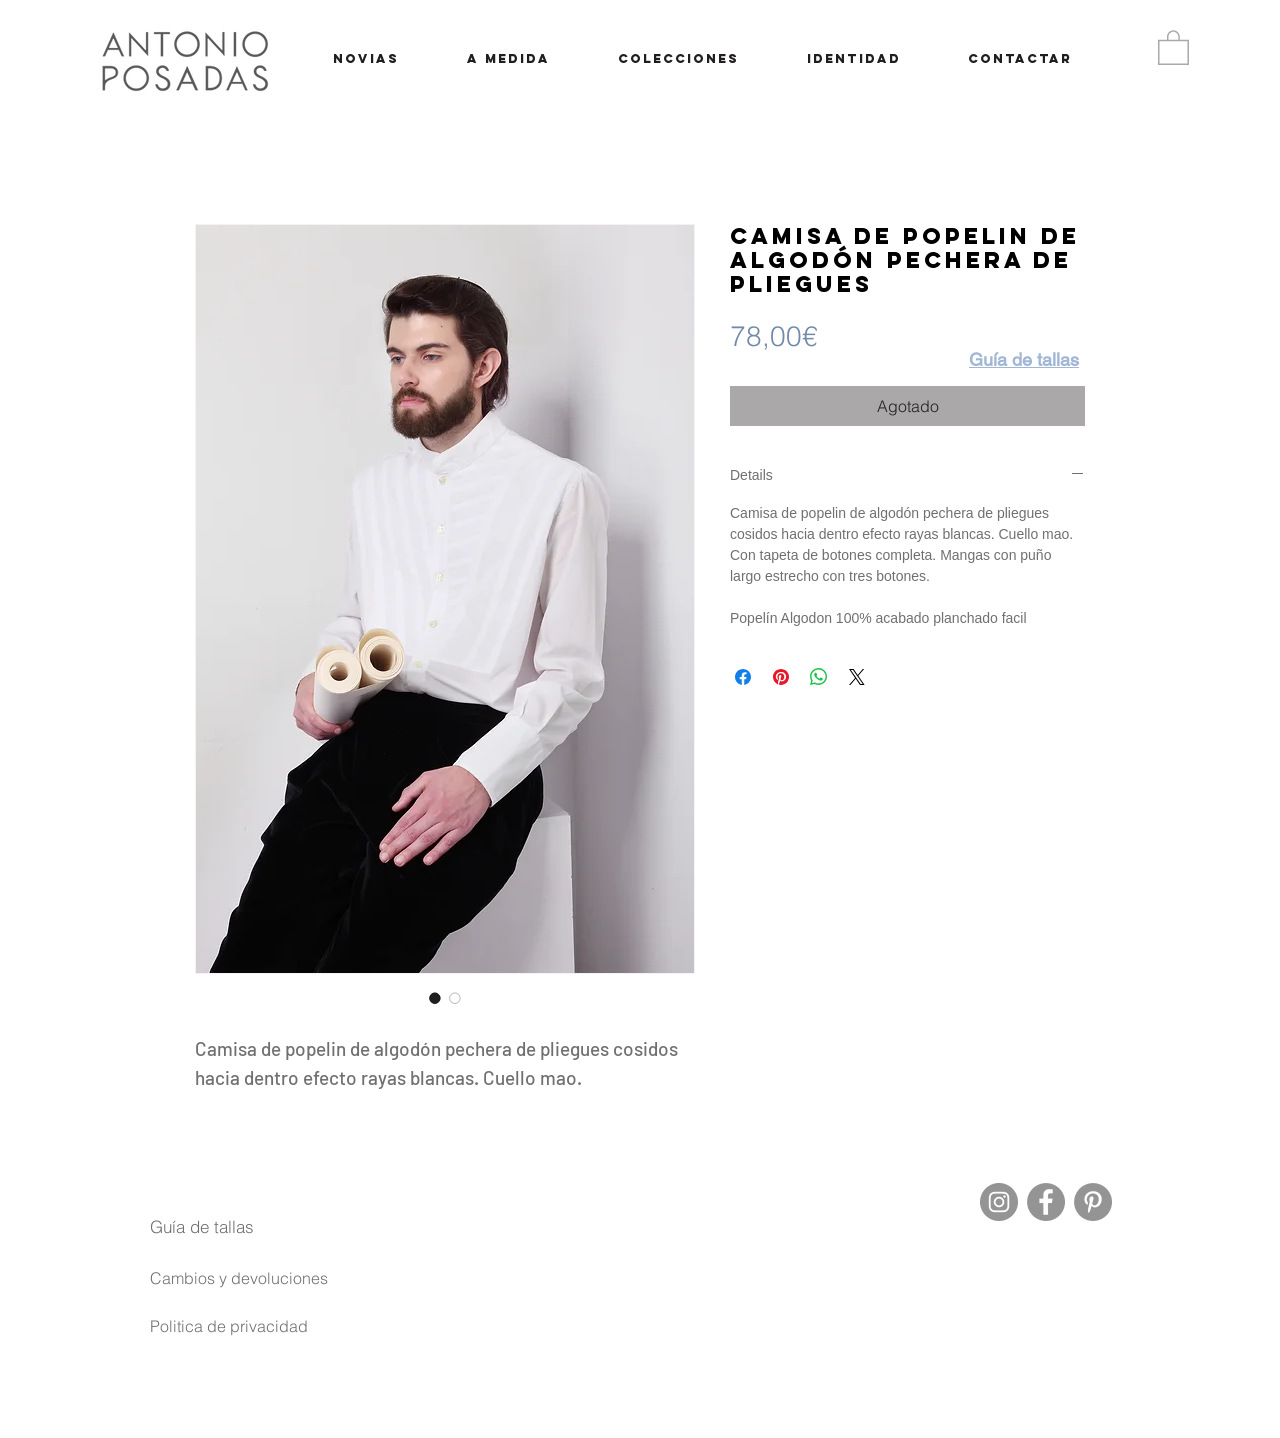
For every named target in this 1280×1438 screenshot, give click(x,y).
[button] (1173, 46)
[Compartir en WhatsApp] (819, 677)
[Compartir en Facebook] (743, 677)
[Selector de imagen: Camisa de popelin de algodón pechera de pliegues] (435, 998)
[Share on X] (857, 677)
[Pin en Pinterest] (781, 677)
